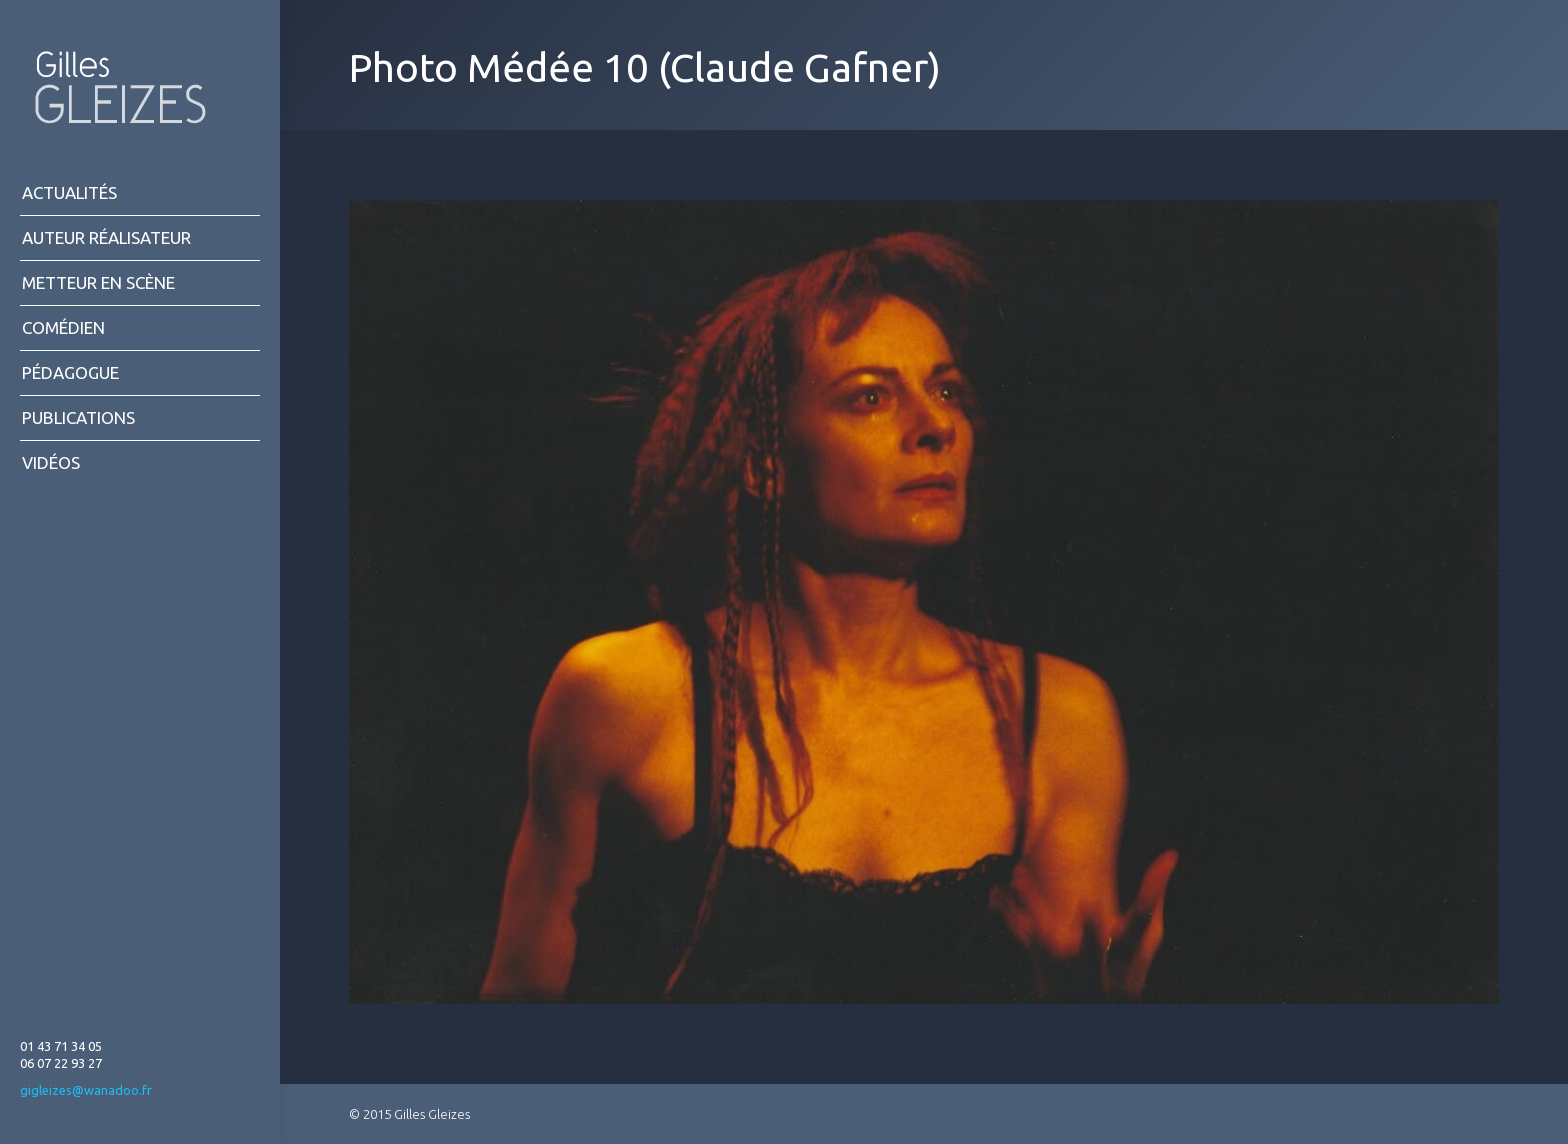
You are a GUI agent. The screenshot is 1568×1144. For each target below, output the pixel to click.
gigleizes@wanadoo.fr (86, 1090)
